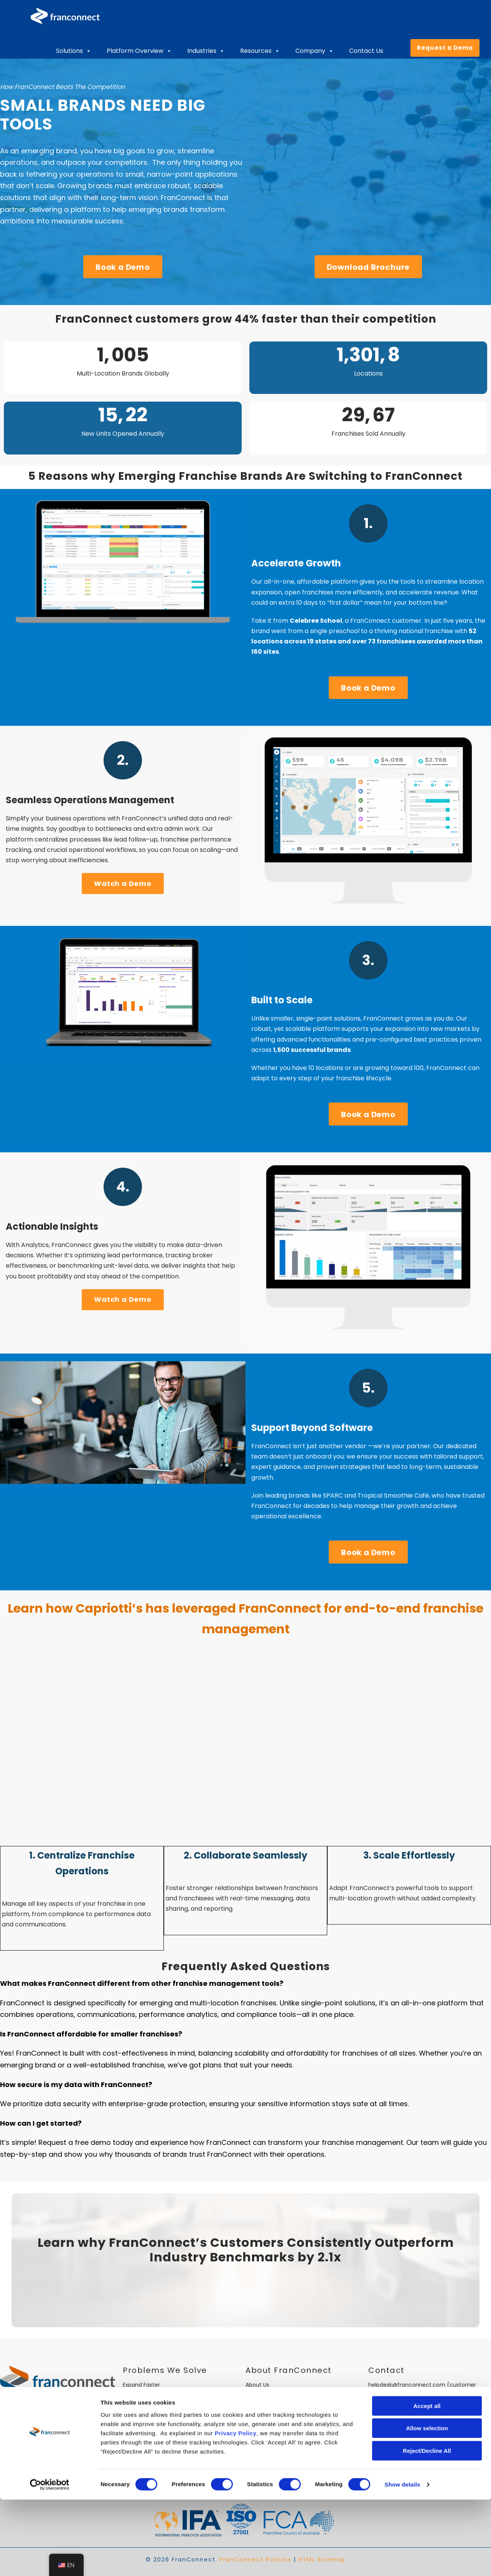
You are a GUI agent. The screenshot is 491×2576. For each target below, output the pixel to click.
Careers (256, 2393)
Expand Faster (141, 2385)
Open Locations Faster (153, 2393)
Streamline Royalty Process (159, 2430)
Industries (206, 51)
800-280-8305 (388, 2421)
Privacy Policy (236, 2509)
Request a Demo (445, 48)
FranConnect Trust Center (281, 2457)
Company (314, 51)
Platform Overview (139, 51)
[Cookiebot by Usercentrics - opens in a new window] (49, 2561)
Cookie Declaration (393, 2439)
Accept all (427, 2482)
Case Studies (263, 2412)
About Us (257, 2385)
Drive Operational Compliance (163, 2439)
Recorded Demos (269, 2430)
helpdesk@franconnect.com (406, 2385)
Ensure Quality (142, 2412)
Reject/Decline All (427, 2527)
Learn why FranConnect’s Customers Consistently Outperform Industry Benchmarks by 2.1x (246, 2250)
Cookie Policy (386, 2448)
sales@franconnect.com (401, 2403)
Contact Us (366, 50)
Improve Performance (152, 2403)
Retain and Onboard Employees (165, 2421)
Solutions (73, 51)
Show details (402, 2561)
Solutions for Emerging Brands (163, 2448)
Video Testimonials (271, 2421)
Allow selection (427, 2505)
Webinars (258, 2439)
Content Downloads (272, 2448)
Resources (260, 51)
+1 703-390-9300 (391, 2430)
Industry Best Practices (276, 2403)
